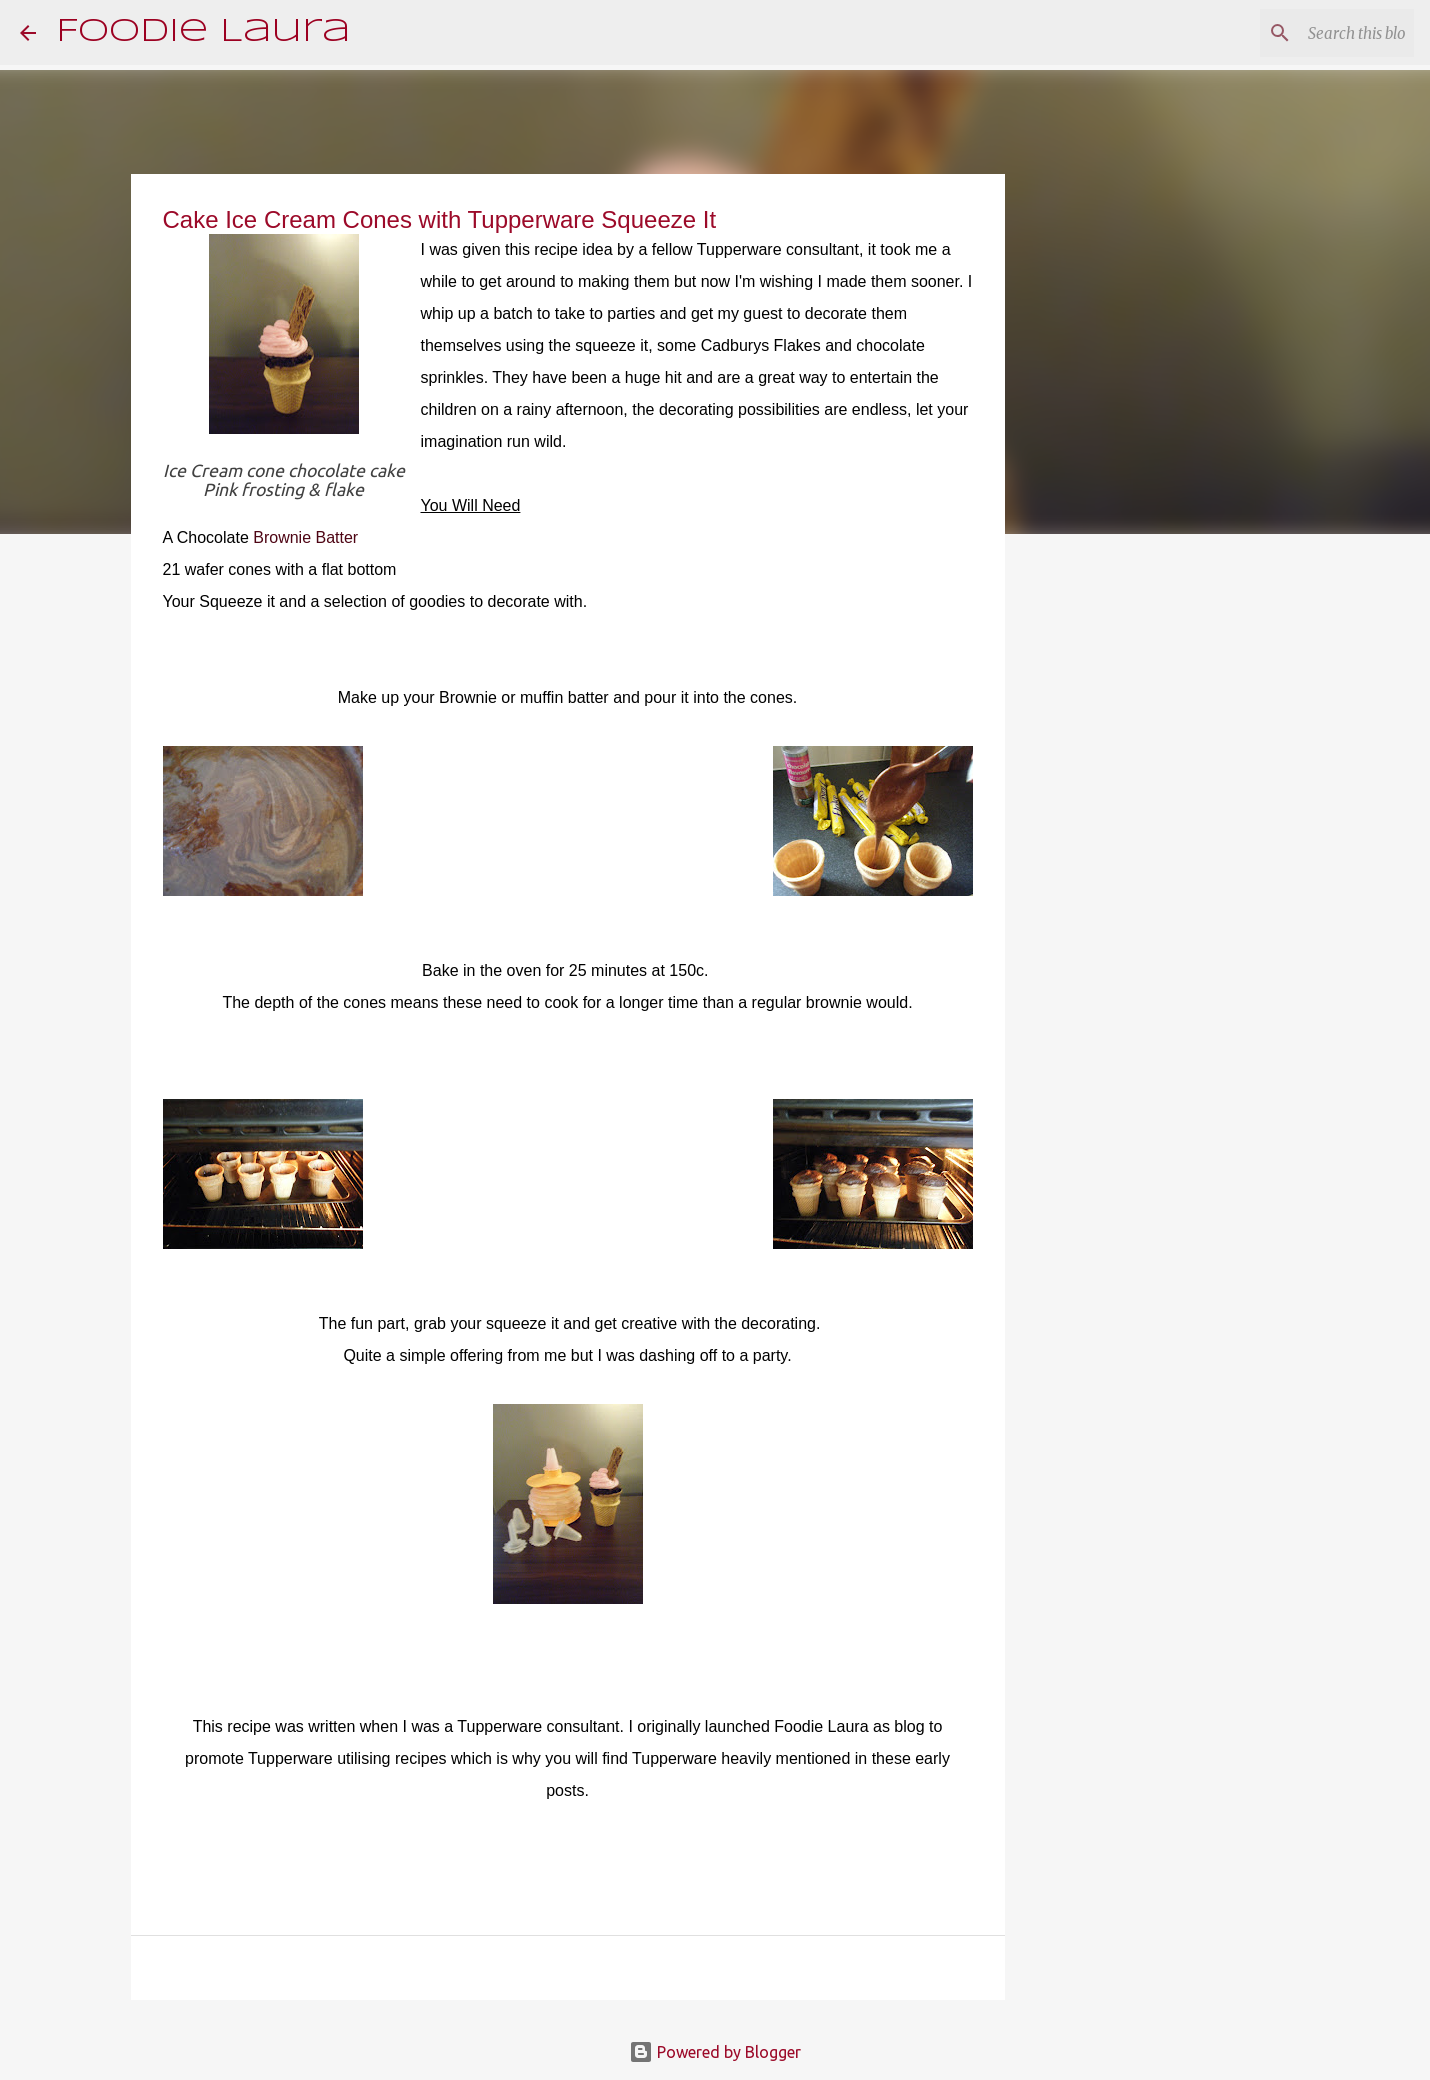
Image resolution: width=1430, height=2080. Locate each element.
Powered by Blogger (715, 2052)
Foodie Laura (203, 32)
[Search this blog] (1309, 33)
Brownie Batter (305, 537)
